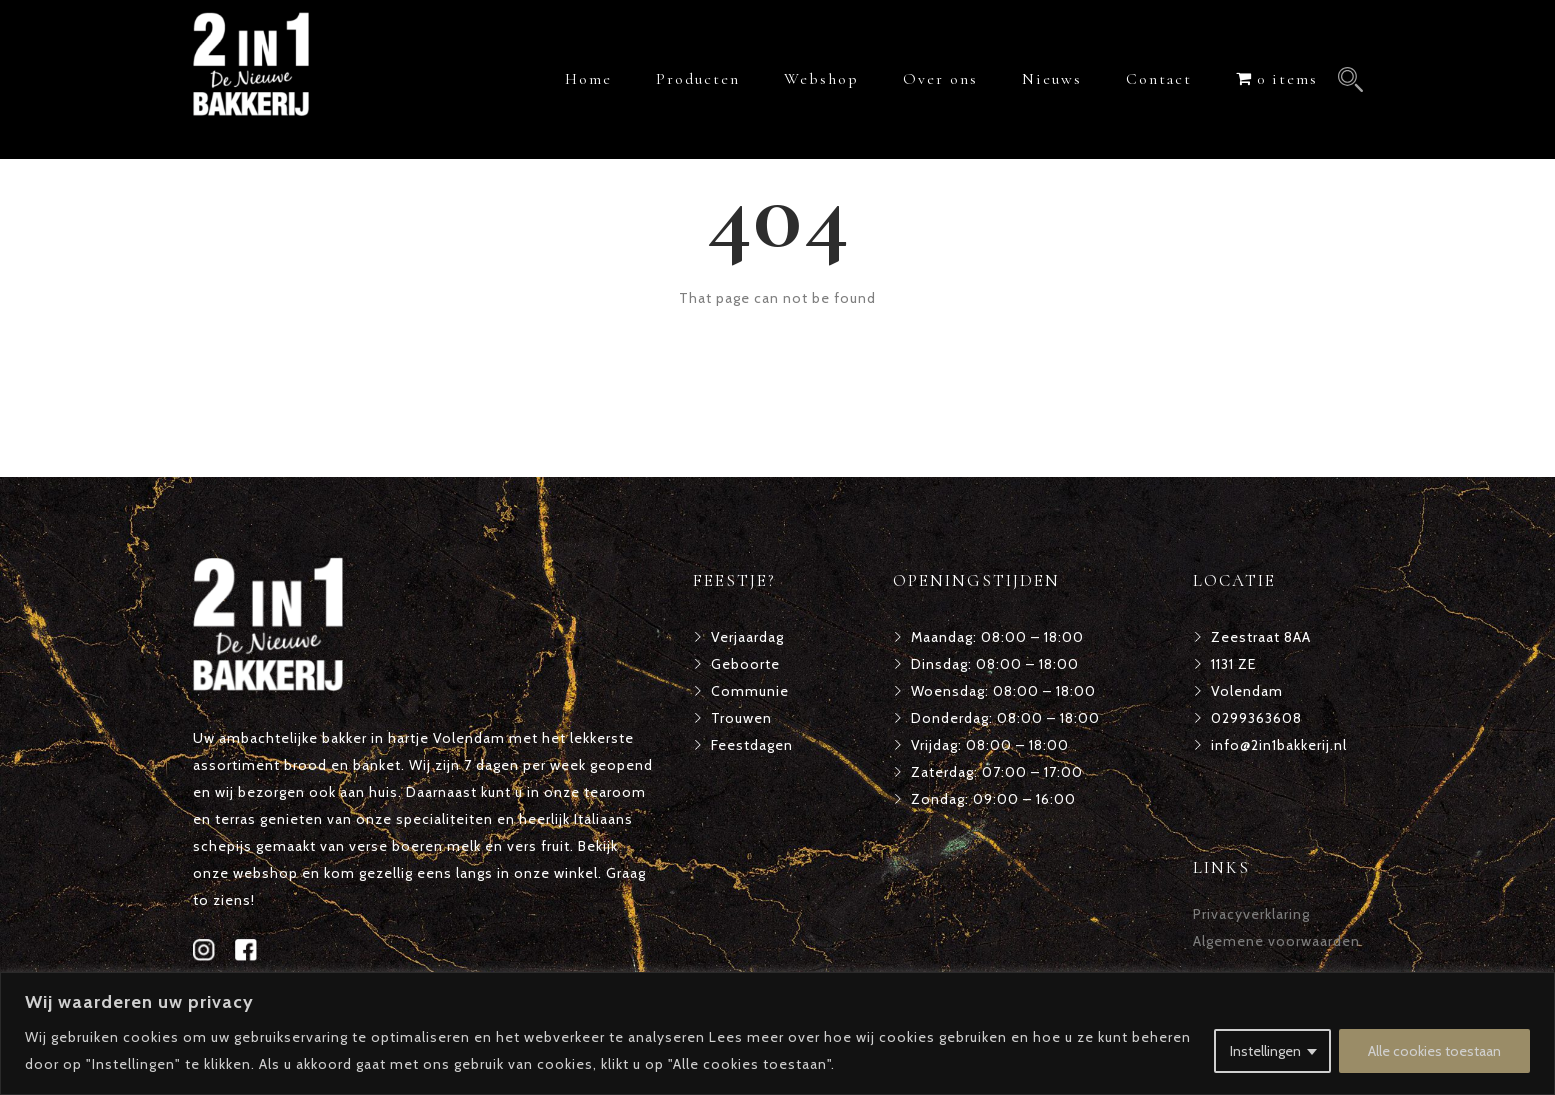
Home (588, 79)
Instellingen (1265, 1051)
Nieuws (1052, 79)
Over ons (940, 79)
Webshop (821, 79)
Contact (1159, 79)
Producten (698, 79)
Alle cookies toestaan (1434, 1051)
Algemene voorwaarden (1276, 941)
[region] (777, 1033)
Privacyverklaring (1251, 914)
